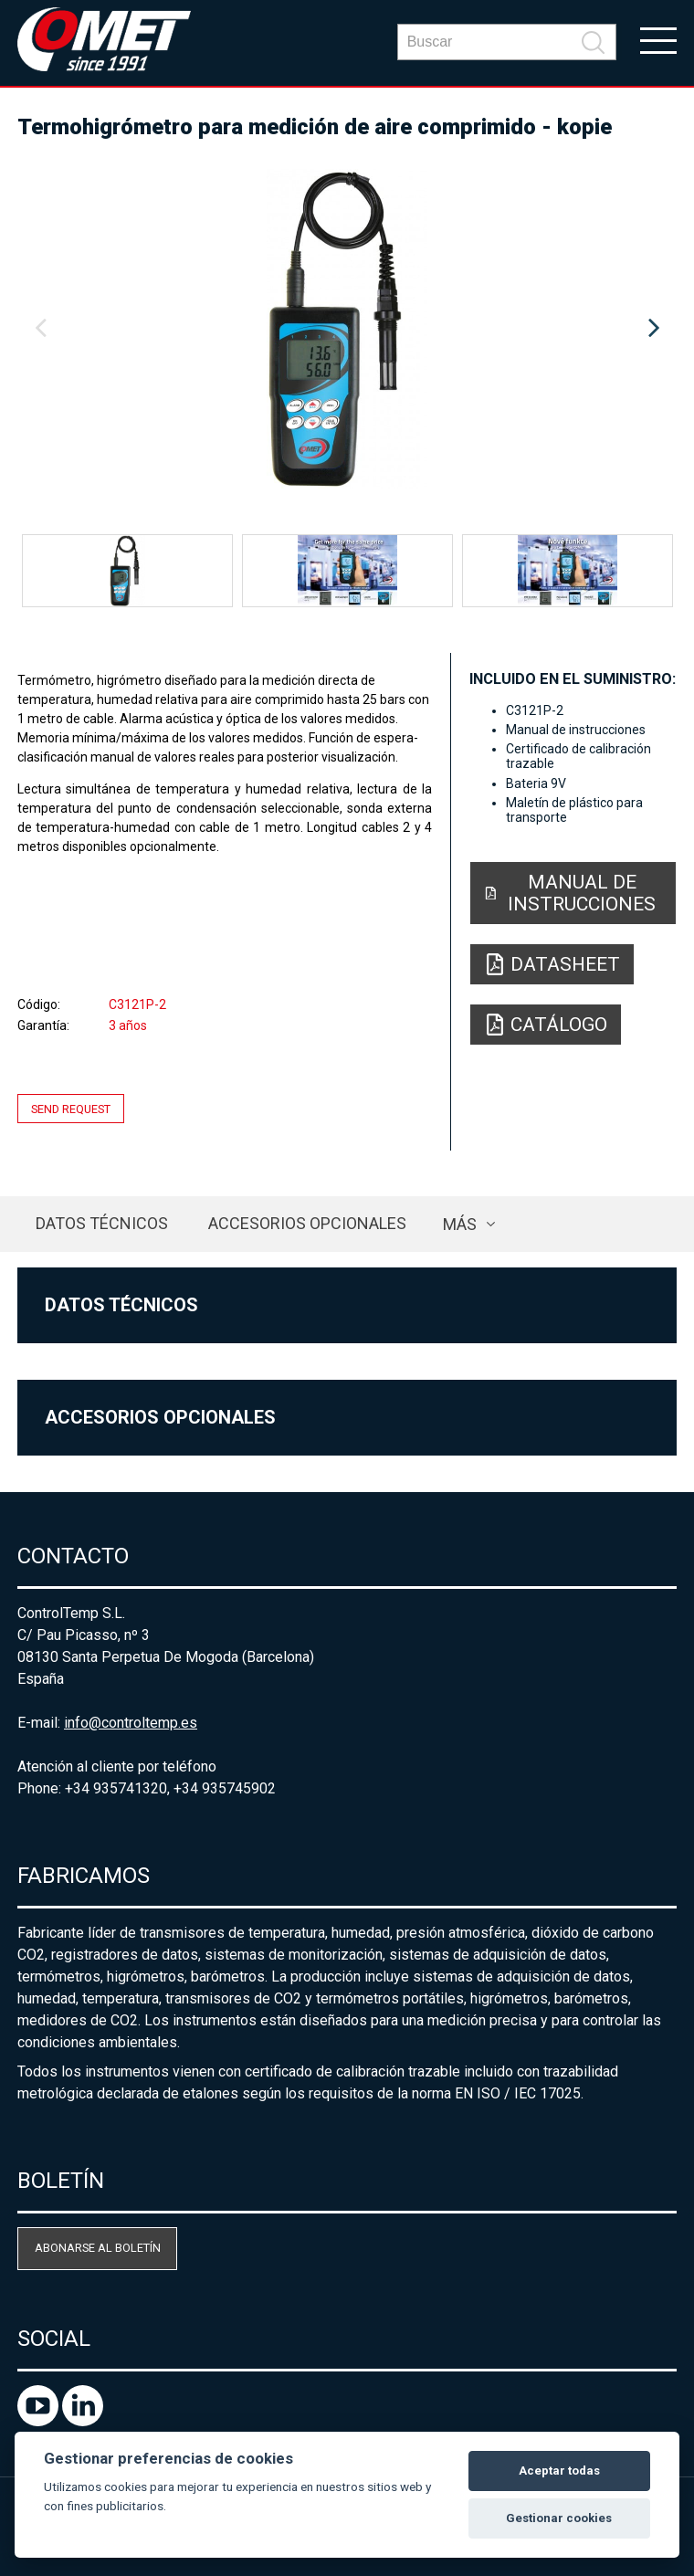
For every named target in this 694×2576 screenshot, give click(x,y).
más (460, 1224)
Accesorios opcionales (307, 1223)
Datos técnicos (102, 1223)
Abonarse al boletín (98, 2248)
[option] (347, 329)
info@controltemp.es (130, 1722)
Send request (70, 1108)
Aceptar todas (559, 2470)
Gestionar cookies (559, 2518)
